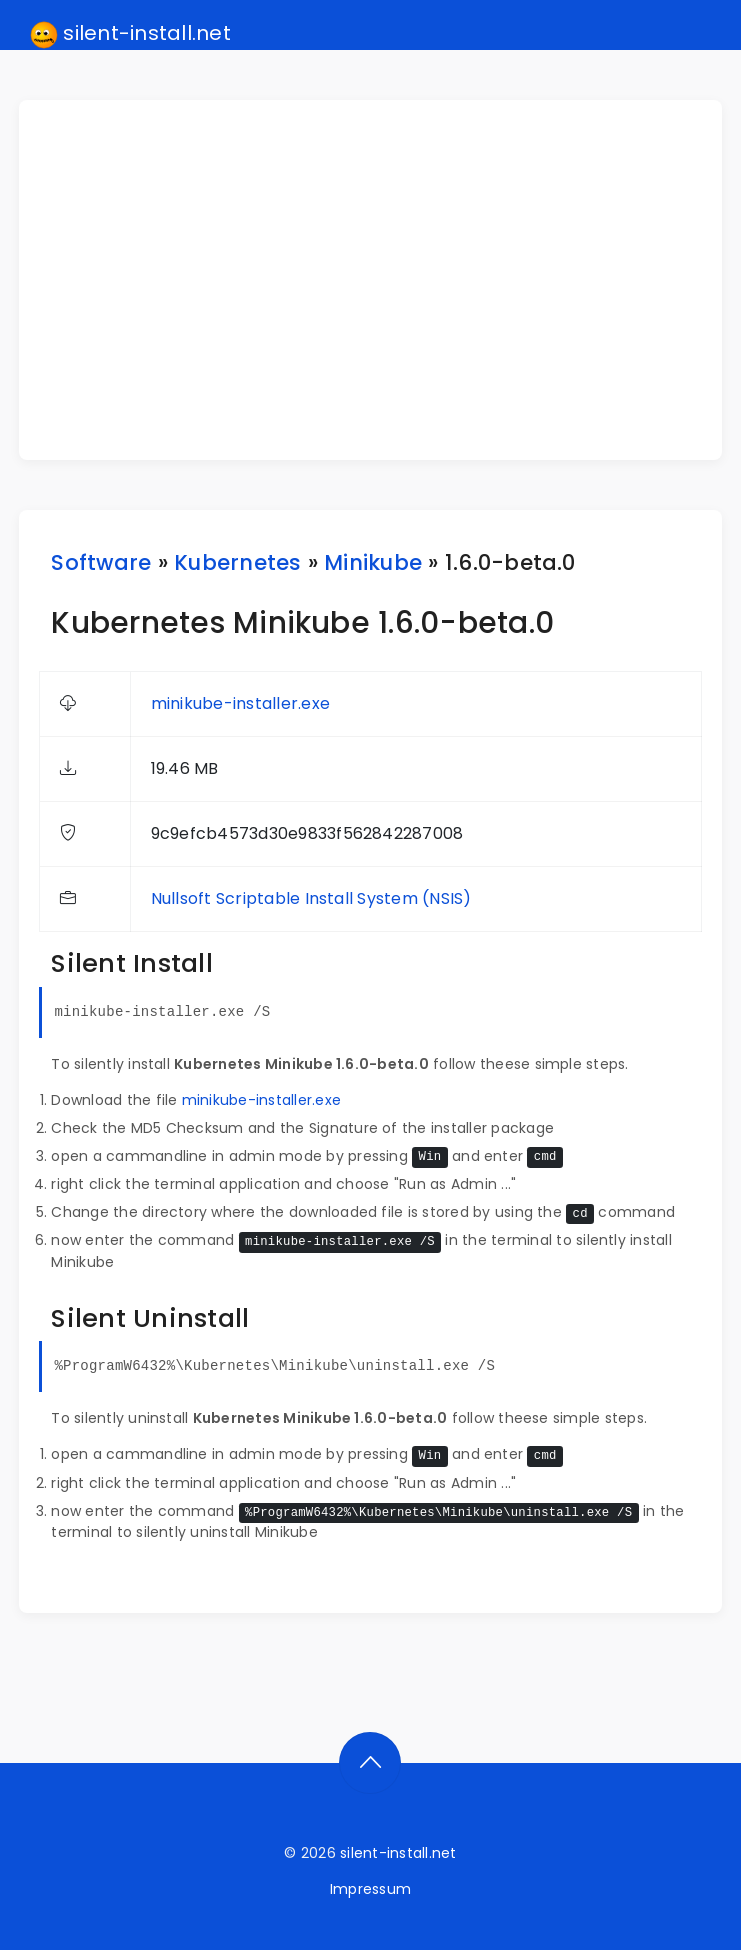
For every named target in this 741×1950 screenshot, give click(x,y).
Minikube (373, 562)
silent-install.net (130, 34)
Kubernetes (237, 562)
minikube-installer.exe (240, 703)
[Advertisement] (382, 280)
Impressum (370, 1889)
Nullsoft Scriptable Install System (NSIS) (311, 898)
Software (101, 562)
